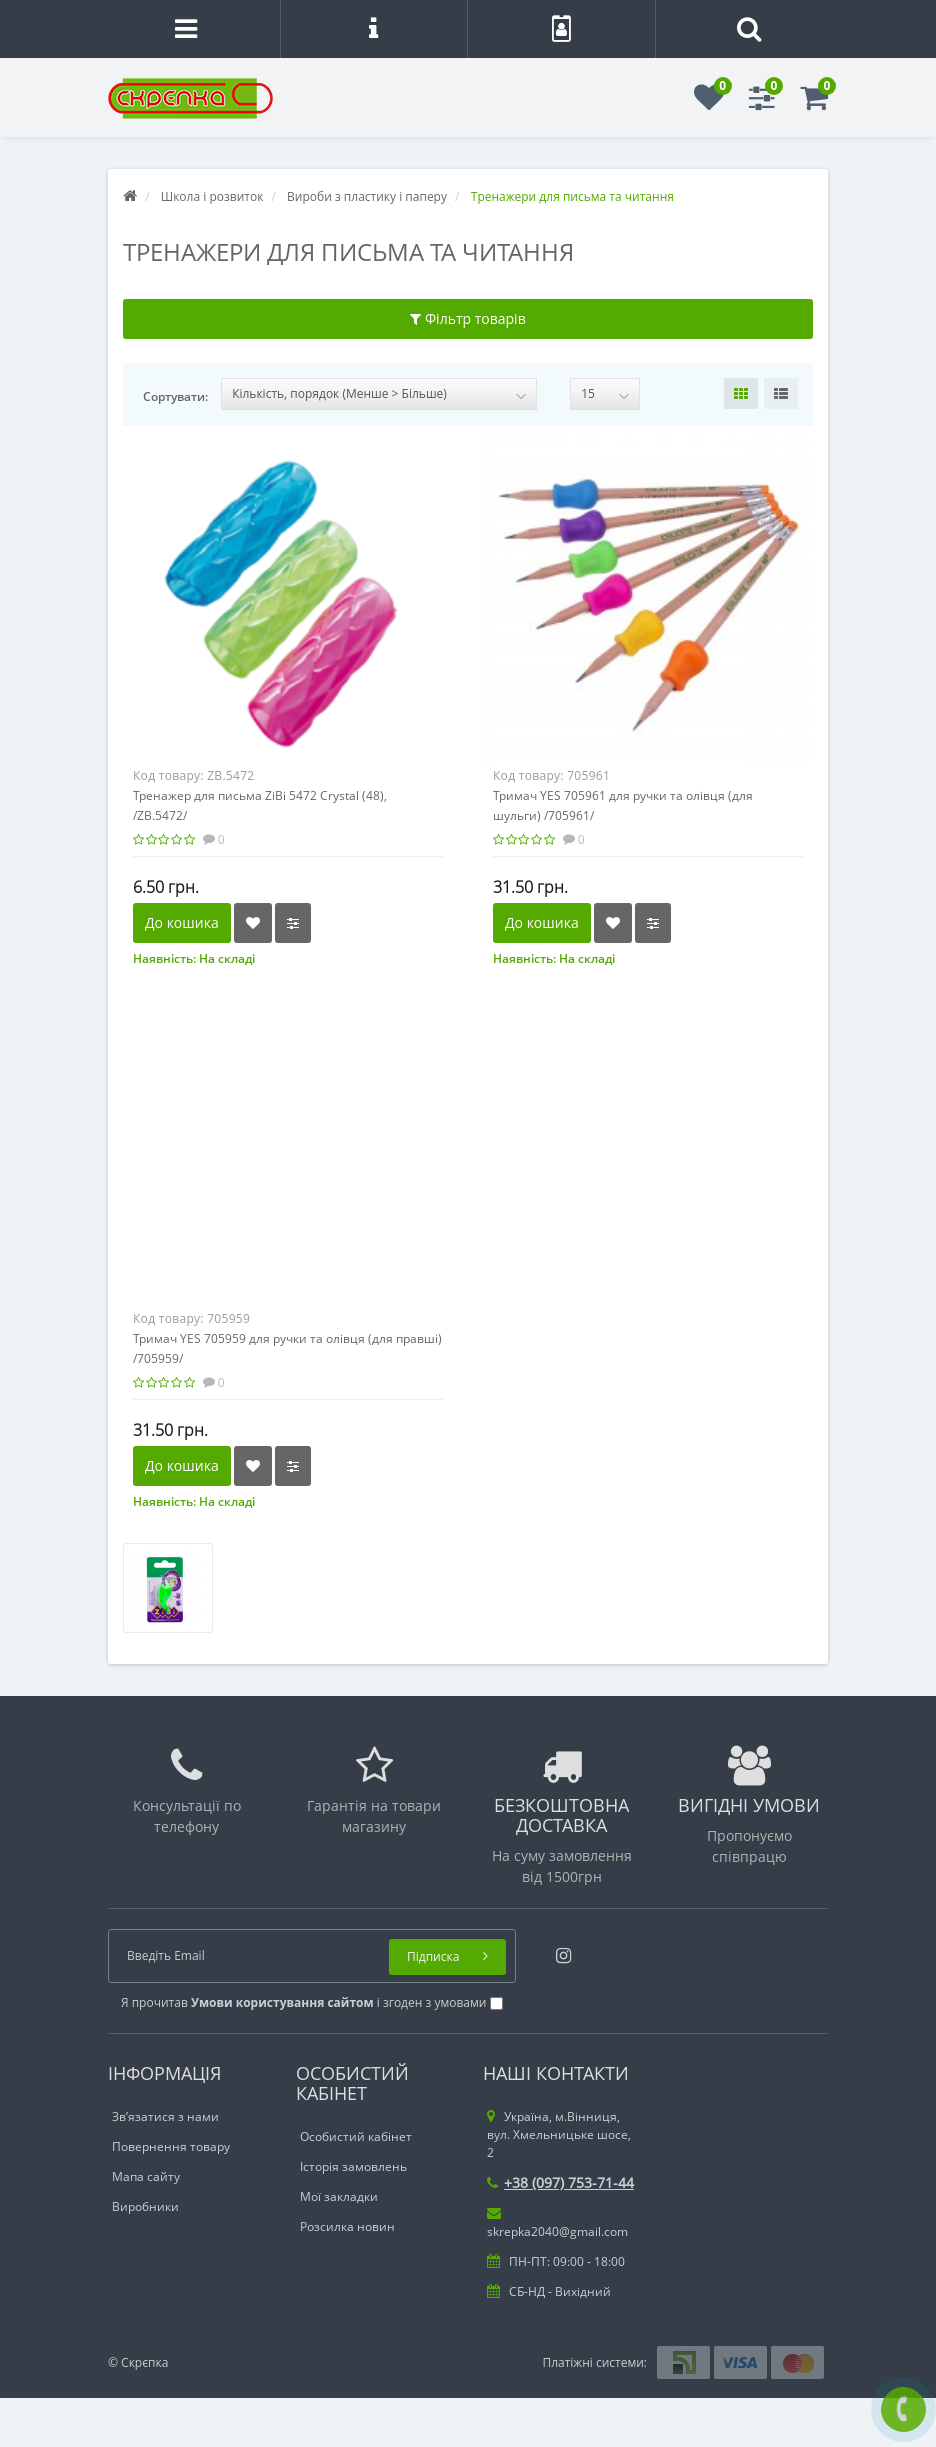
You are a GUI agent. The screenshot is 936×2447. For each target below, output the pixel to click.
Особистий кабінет (356, 2136)
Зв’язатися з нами (165, 2116)
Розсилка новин (347, 2226)
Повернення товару (171, 2146)
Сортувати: (175, 396)
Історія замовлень (353, 2166)
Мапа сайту (146, 2176)
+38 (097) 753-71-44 (560, 2182)
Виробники (145, 2206)
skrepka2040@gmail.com (557, 2223)
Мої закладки (339, 2196)
